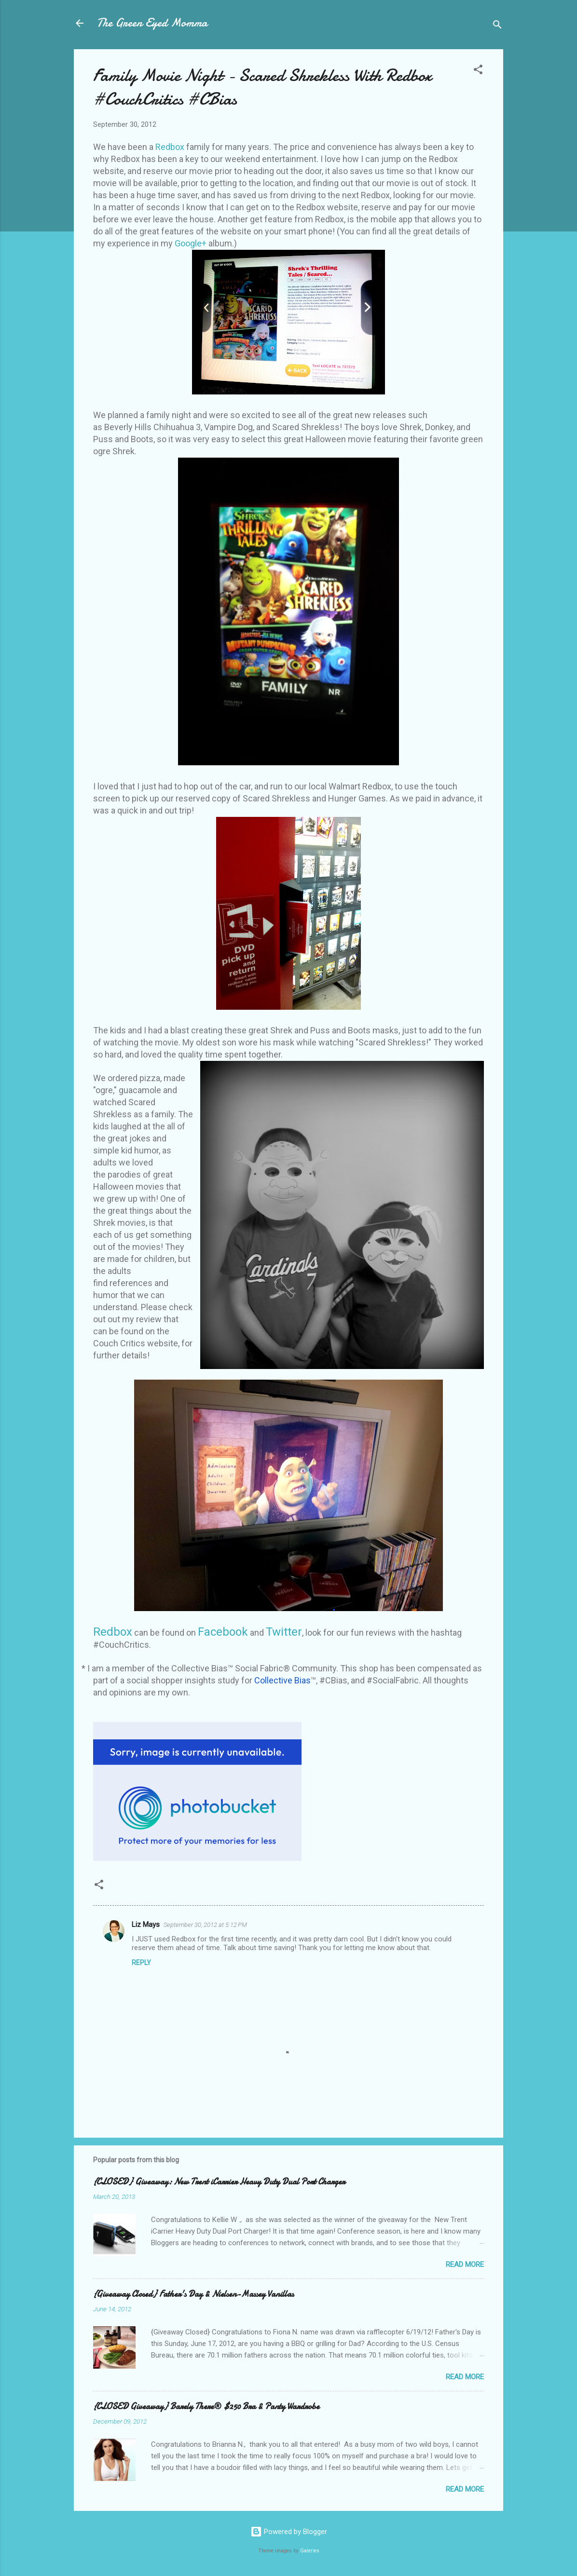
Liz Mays (146, 1924)
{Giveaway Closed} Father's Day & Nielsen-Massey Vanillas (193, 2294)
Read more (465, 2264)
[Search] (497, 26)
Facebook (223, 1632)
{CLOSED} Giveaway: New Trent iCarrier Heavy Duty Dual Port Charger (219, 2182)
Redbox (169, 147)
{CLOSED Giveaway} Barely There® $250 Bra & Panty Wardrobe (206, 2406)
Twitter (284, 1632)
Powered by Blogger (288, 2531)
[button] (478, 71)
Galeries (309, 2551)
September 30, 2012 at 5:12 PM (205, 1924)
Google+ (190, 243)
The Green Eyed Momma (152, 23)
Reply (141, 1962)
